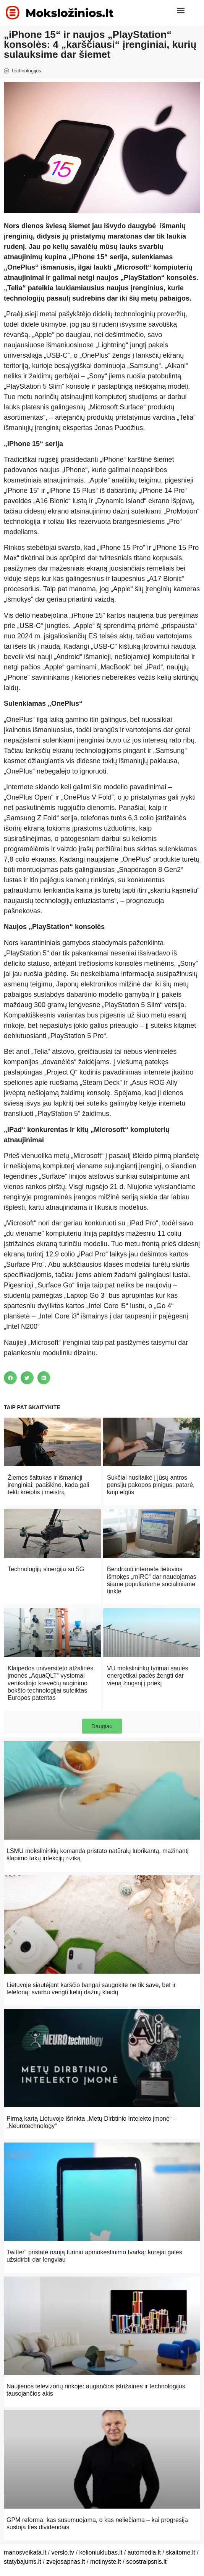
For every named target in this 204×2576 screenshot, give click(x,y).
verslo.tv (63, 2552)
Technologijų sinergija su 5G (46, 1569)
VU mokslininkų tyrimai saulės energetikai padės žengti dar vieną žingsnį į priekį (147, 1675)
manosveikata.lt (25, 2552)
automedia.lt (144, 2552)
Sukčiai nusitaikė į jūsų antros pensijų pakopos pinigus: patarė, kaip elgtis (151, 1484)
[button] (180, 10)
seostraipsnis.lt (146, 2561)
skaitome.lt (180, 2552)
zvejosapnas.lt (65, 2561)
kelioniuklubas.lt (100, 2552)
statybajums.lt (22, 2561)
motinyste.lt (105, 2561)
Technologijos (26, 71)
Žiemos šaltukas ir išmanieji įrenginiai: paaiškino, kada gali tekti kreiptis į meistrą (48, 1484)
